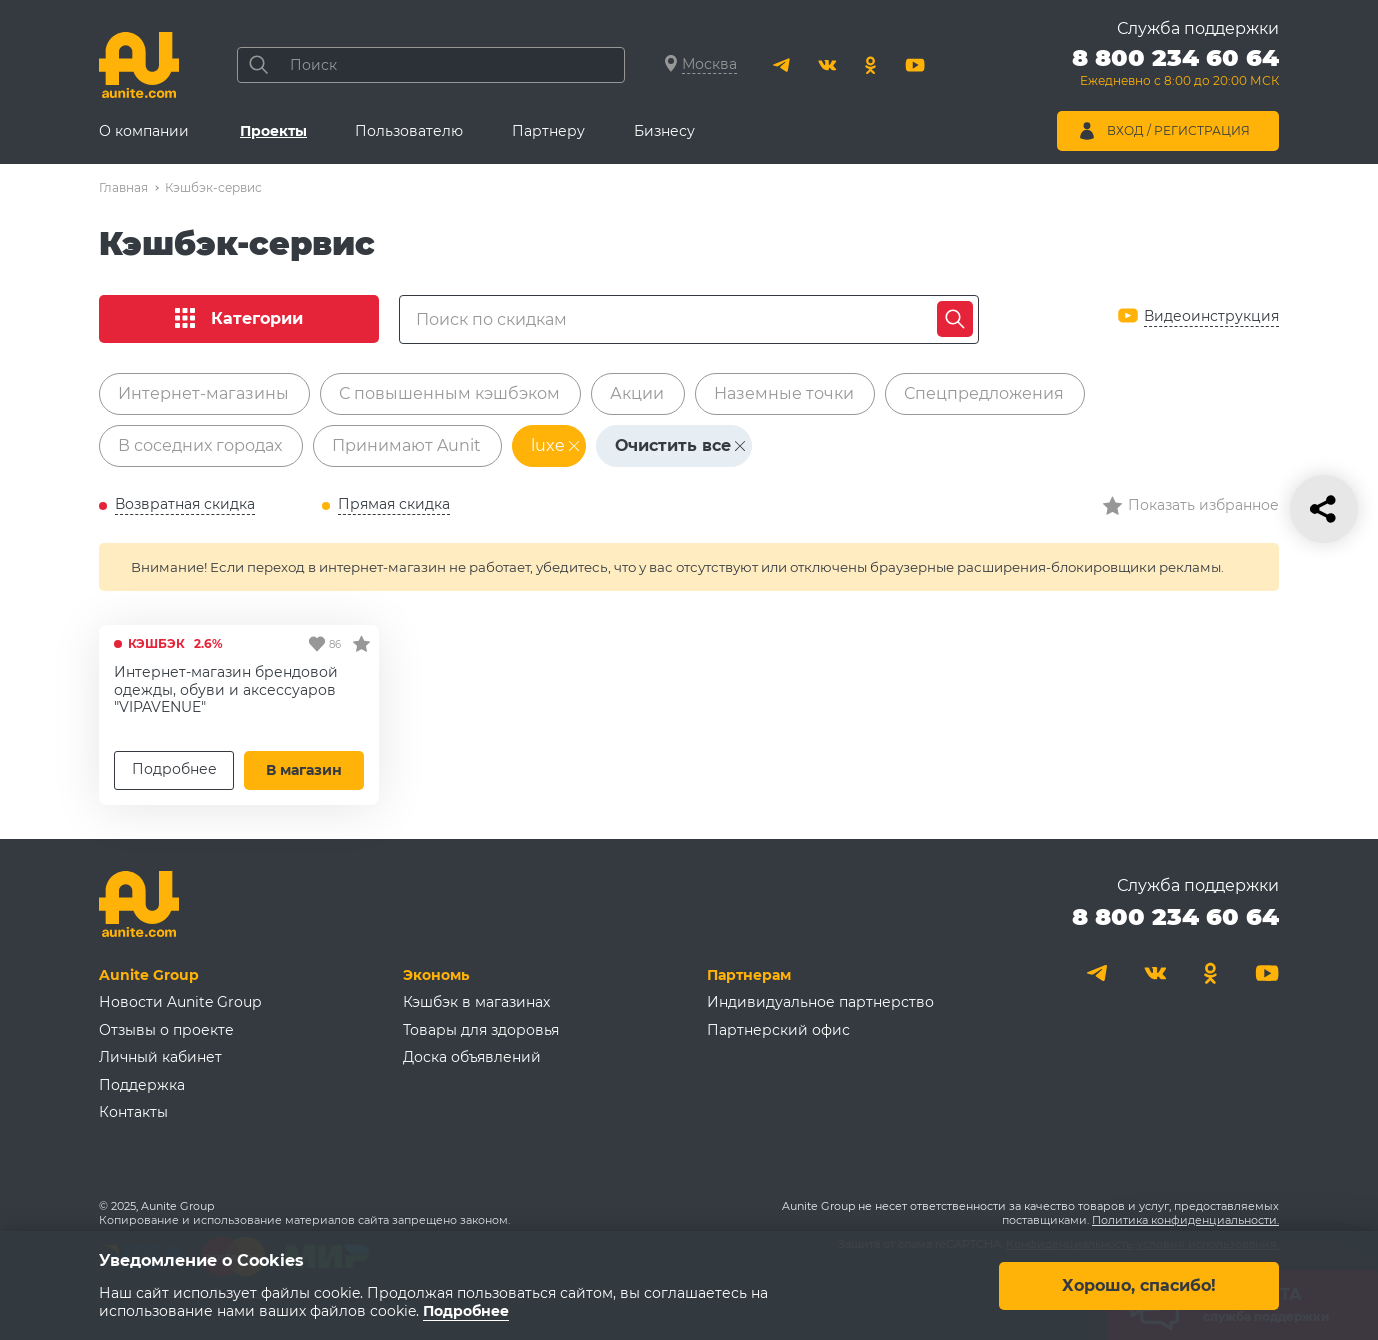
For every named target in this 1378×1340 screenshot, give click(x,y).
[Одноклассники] (871, 65)
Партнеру (548, 131)
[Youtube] (915, 65)
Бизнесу (664, 131)
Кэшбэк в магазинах (476, 1002)
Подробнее (174, 769)
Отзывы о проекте (166, 1030)
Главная (123, 187)
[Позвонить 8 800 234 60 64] (1175, 70)
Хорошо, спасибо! (1139, 1284)
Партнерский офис (778, 1030)
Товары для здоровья (481, 1030)
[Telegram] (783, 65)
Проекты (273, 131)
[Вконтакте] (827, 65)
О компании (144, 131)
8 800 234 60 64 (1175, 916)
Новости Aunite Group (180, 1002)
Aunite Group (149, 975)
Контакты (133, 1112)
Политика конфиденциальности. (1185, 1220)
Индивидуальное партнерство (820, 1002)
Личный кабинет (160, 1057)
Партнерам (749, 975)
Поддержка (142, 1085)
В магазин (304, 770)
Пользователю (409, 131)
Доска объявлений (472, 1057)
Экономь (436, 975)
